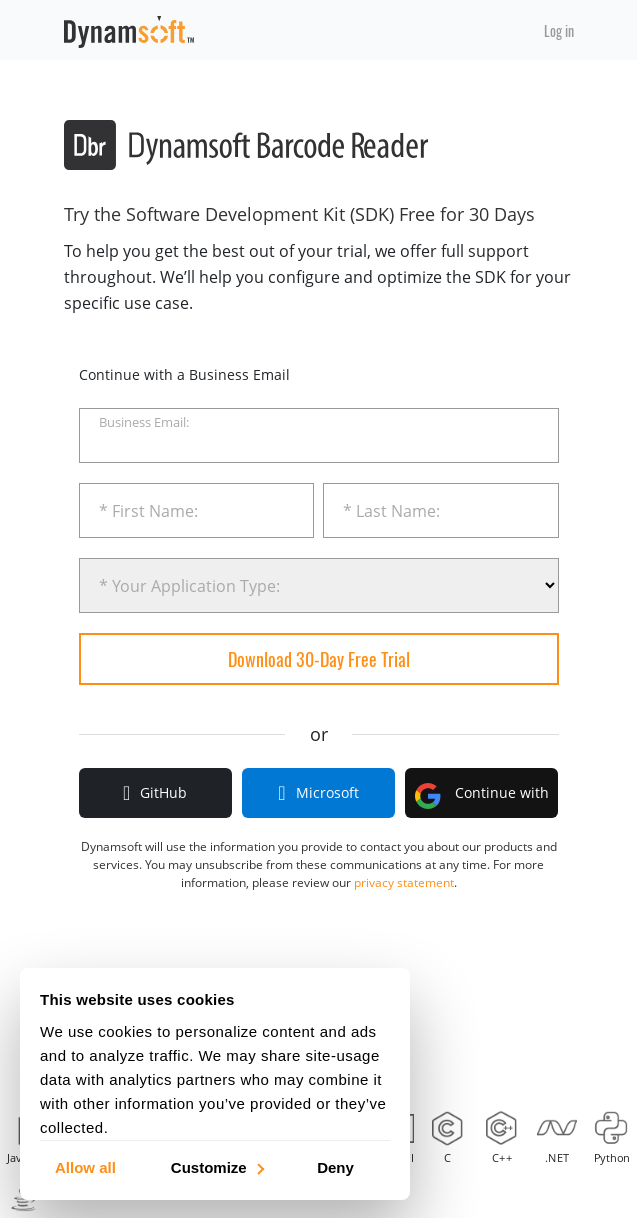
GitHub (155, 793)
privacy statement (404, 882)
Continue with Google (482, 800)
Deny (335, 1166)
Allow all (85, 1166)
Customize (216, 1166)
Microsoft (318, 793)
